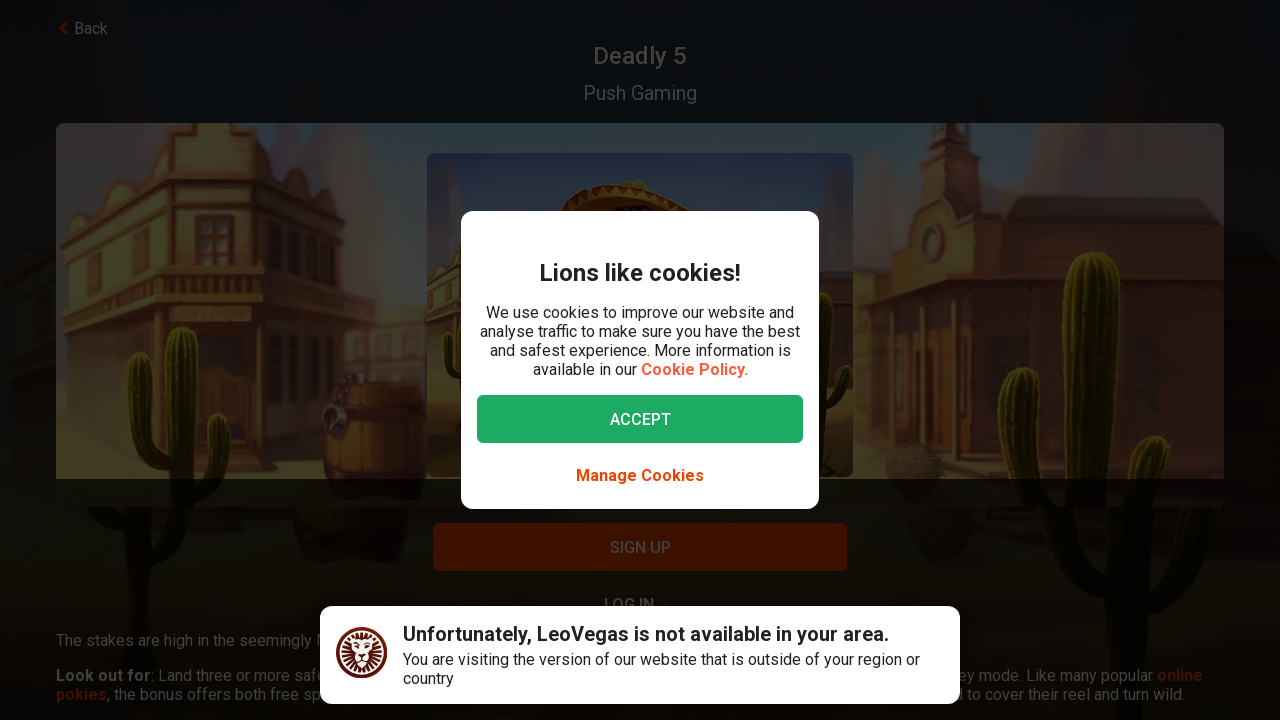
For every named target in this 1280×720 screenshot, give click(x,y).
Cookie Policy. (694, 369)
